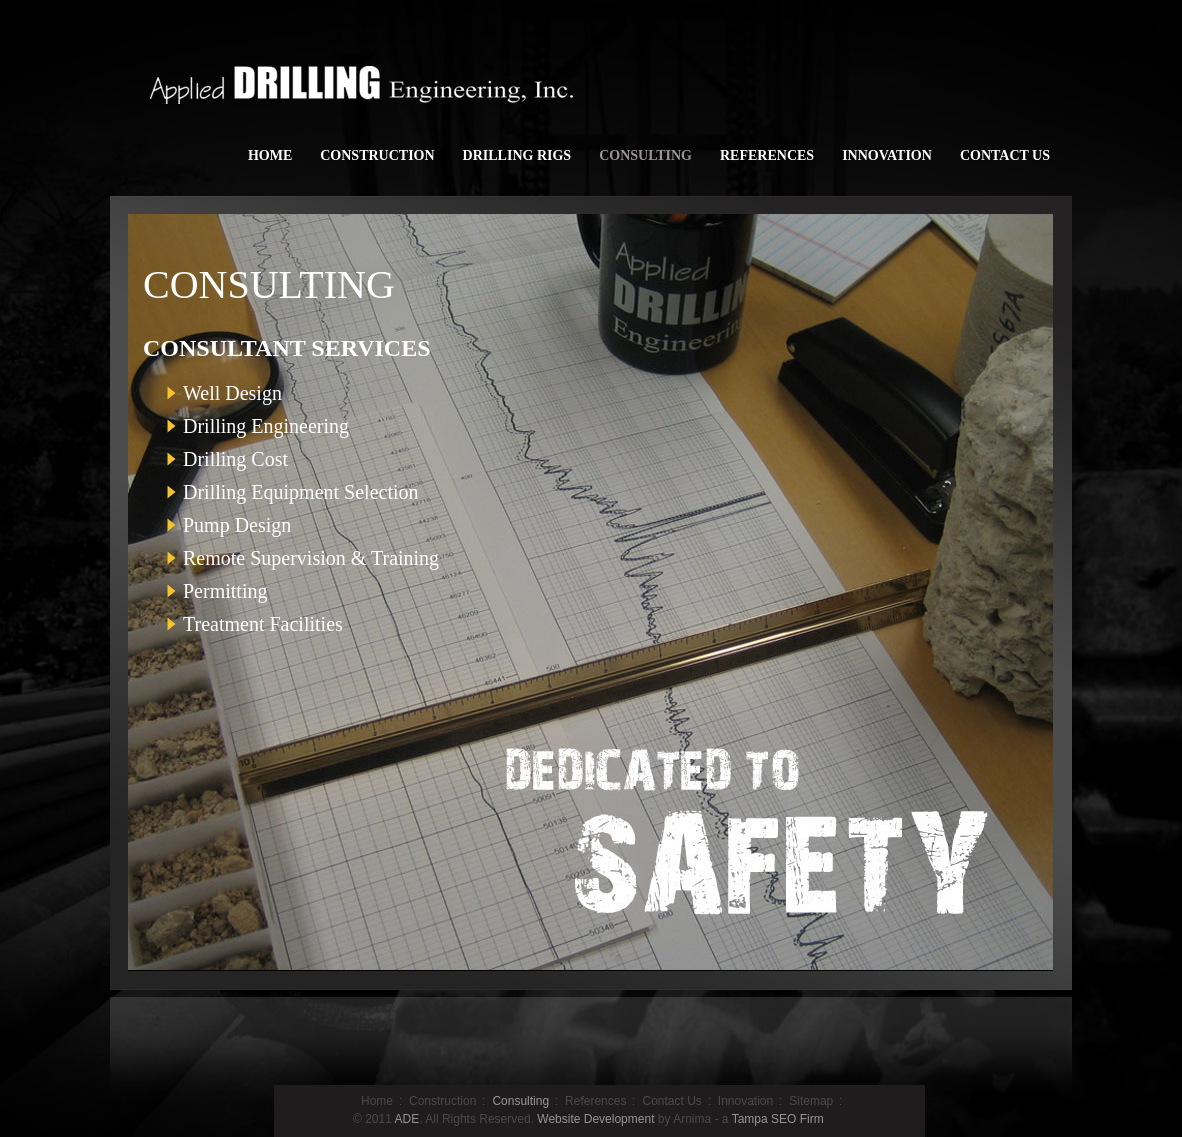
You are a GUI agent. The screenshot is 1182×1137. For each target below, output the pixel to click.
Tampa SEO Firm (778, 1119)
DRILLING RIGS (517, 155)
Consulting (520, 1101)
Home (377, 1101)
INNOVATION (887, 155)
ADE (407, 1119)
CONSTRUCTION (377, 155)
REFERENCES (767, 155)
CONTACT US (1005, 155)
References (595, 1101)
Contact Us (671, 1101)
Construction (442, 1101)
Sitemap (811, 1101)
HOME (270, 155)
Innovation (745, 1101)
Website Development (595, 1119)
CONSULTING (645, 155)
